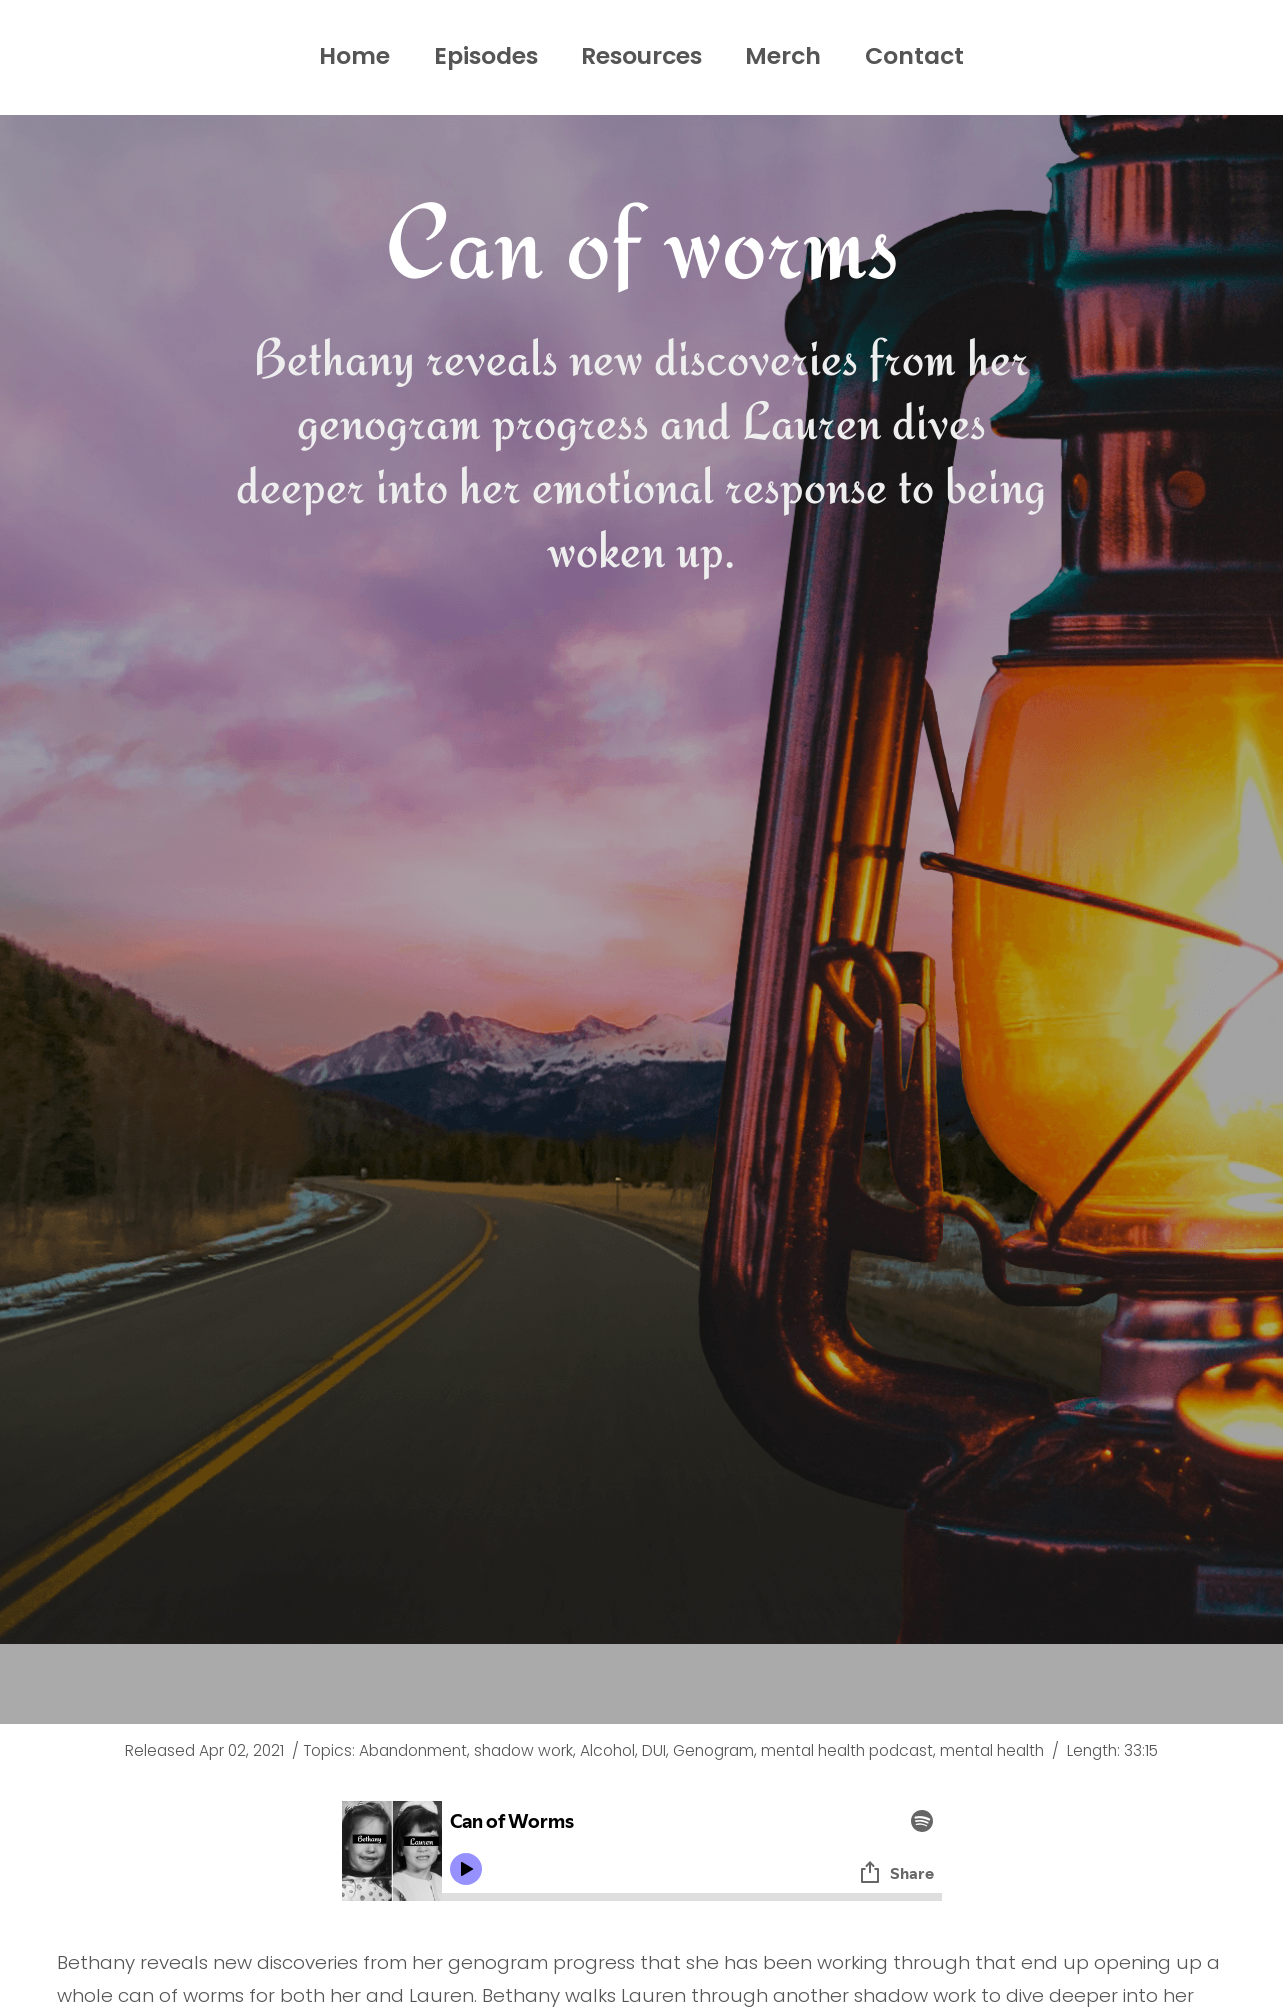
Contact (923, 55)
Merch (788, 55)
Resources (642, 55)
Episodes (480, 55)
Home (345, 55)
